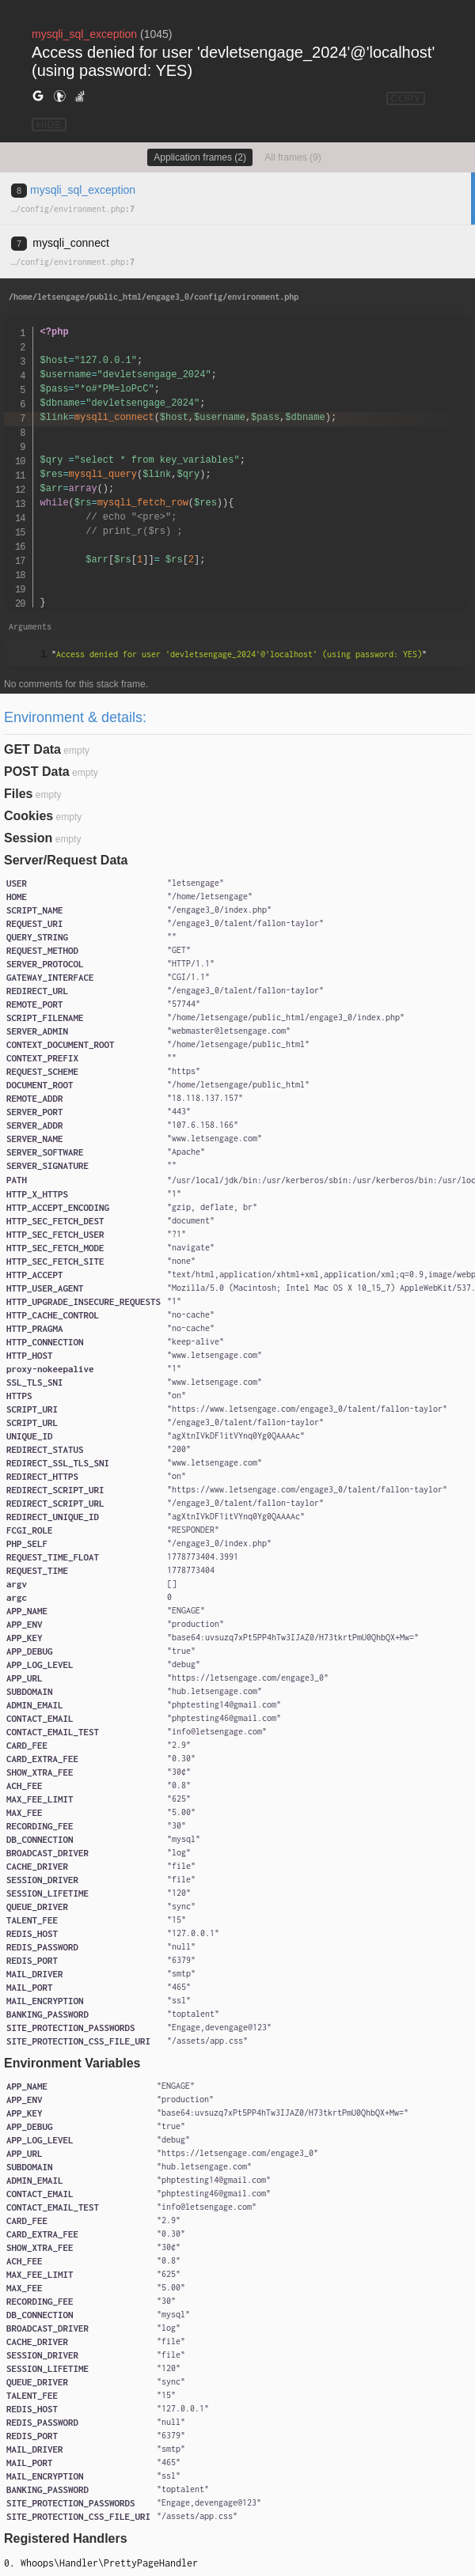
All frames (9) (292, 157)
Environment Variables (72, 2063)
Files (18, 793)
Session (28, 838)
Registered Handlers (65, 2538)
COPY (406, 98)
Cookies (28, 816)
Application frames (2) (200, 157)
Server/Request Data (66, 860)
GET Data (32, 749)
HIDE (49, 125)
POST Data (37, 771)
